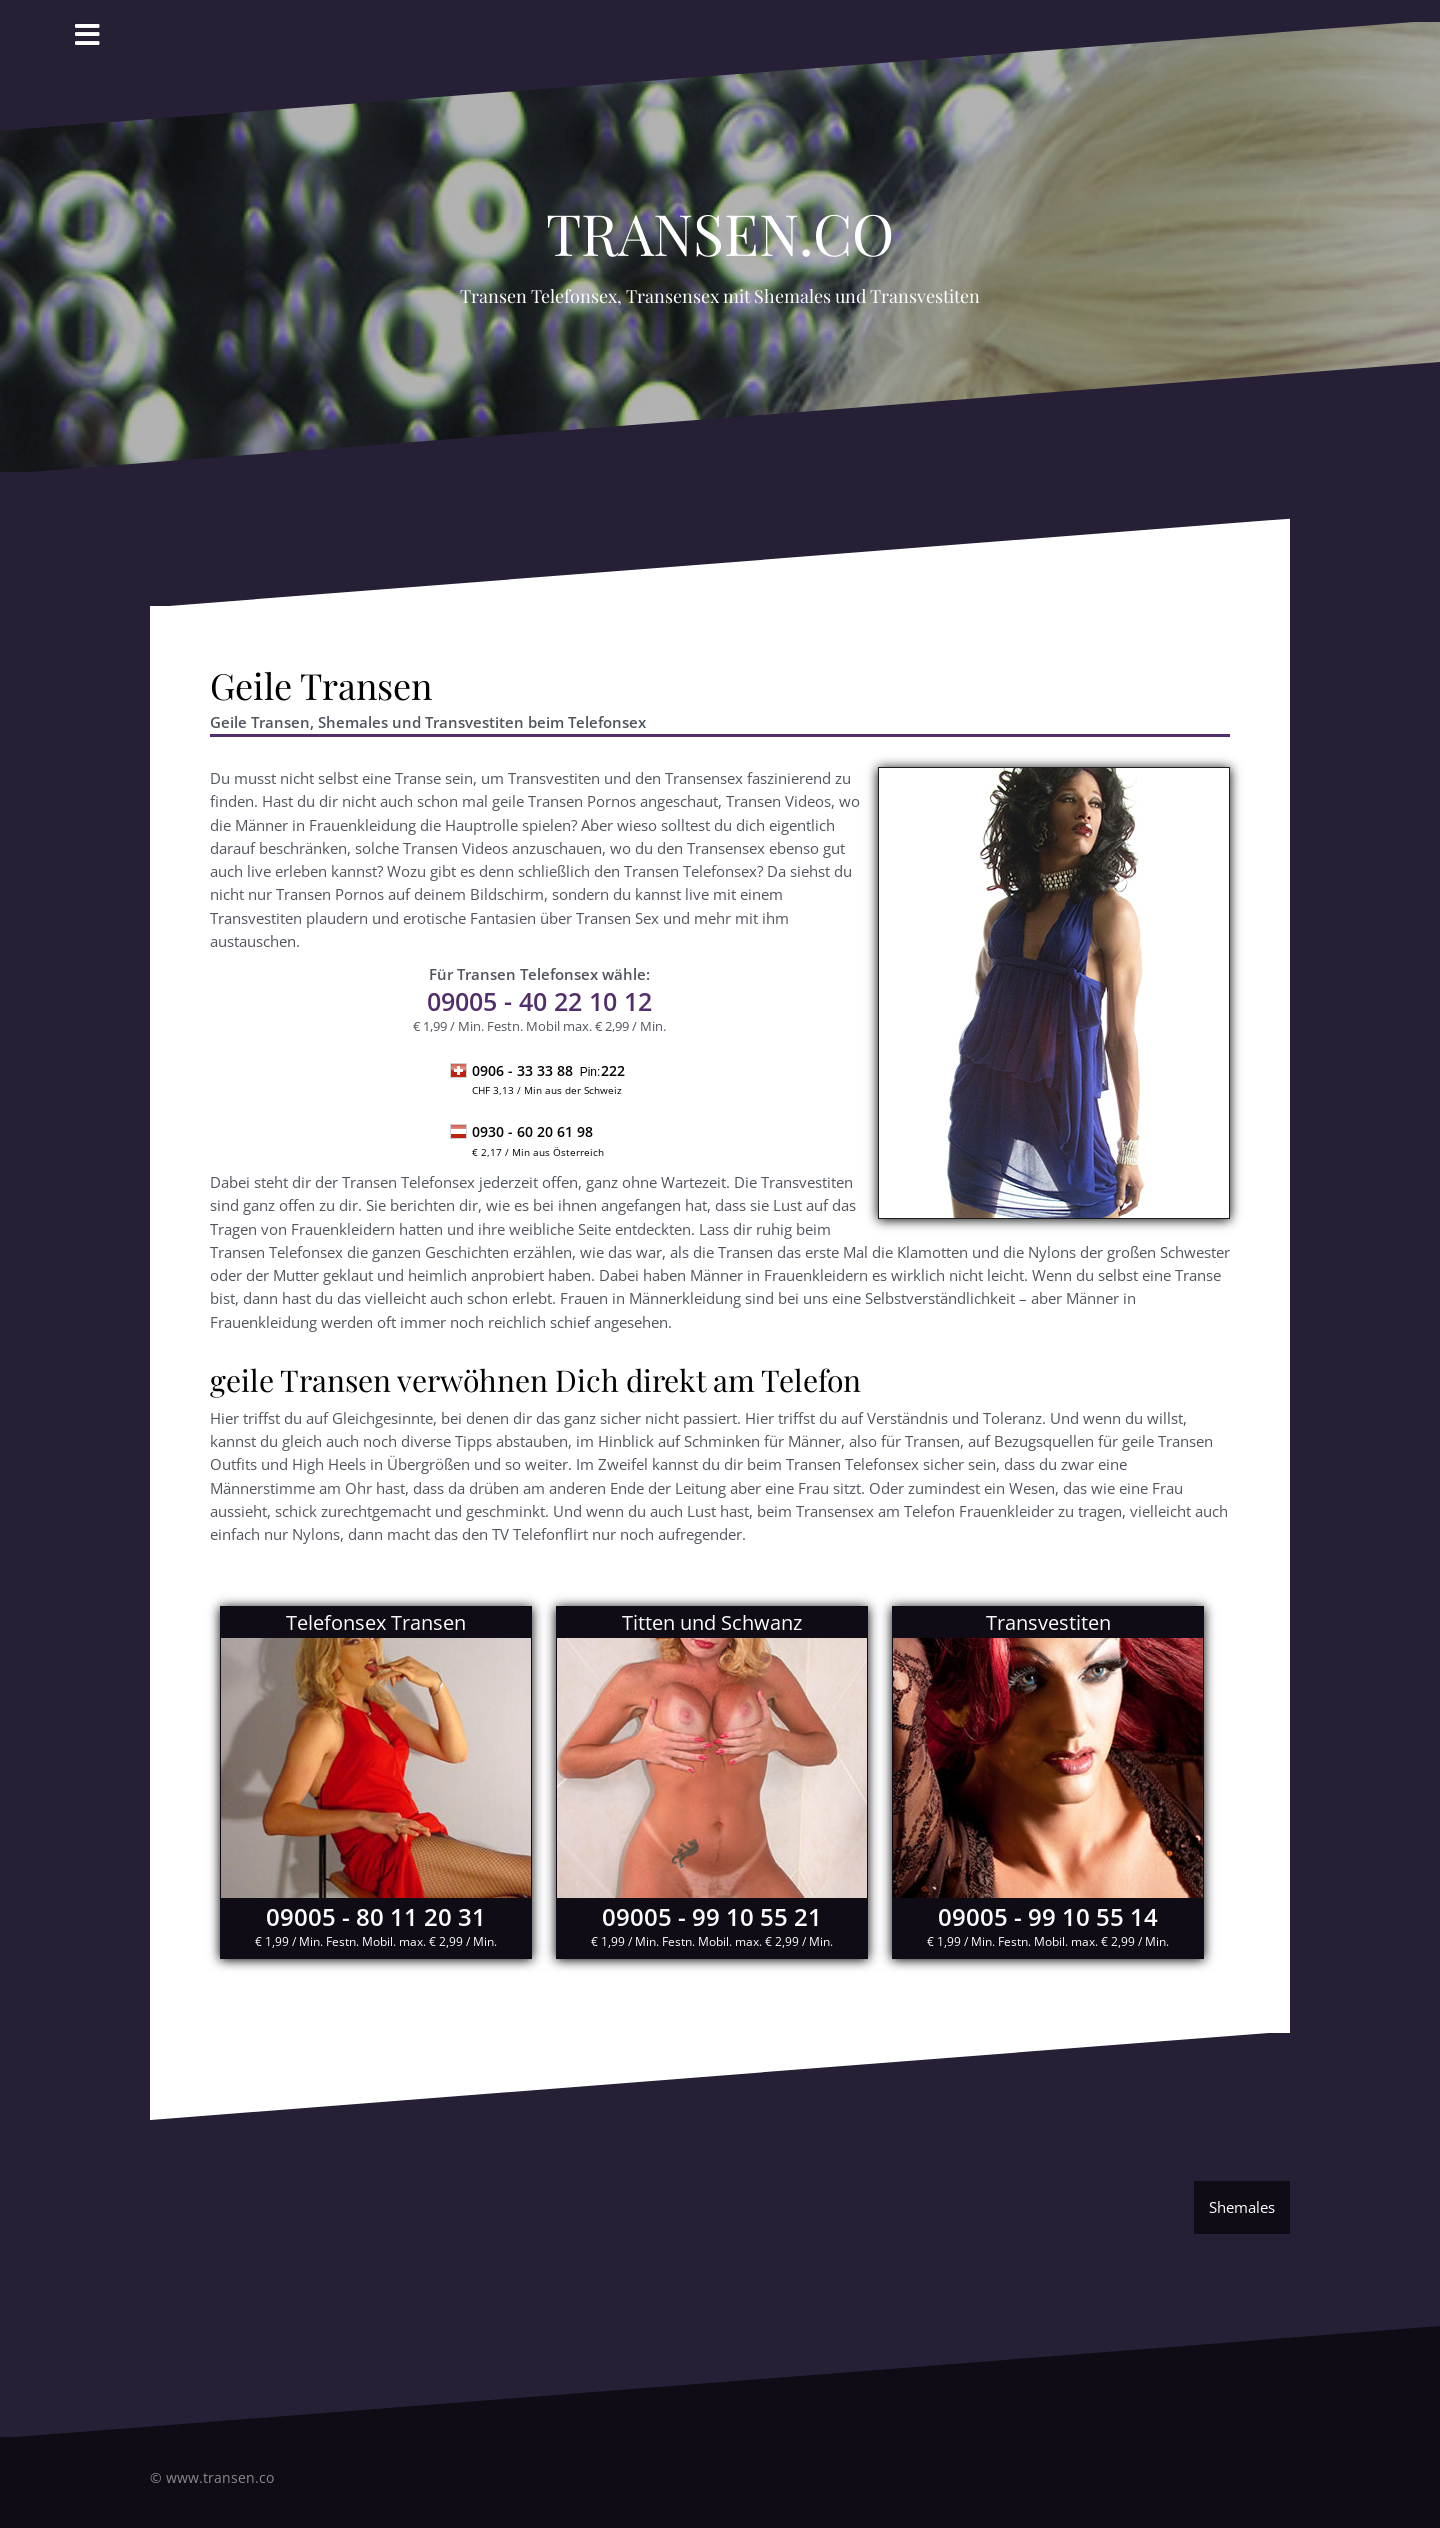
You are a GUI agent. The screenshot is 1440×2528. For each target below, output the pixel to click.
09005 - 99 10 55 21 (712, 1916)
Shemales (1242, 2207)
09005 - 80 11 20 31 (376, 1916)
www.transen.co (220, 2477)
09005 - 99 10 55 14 (1048, 1916)
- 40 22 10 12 (539, 1001)
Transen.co (720, 222)
